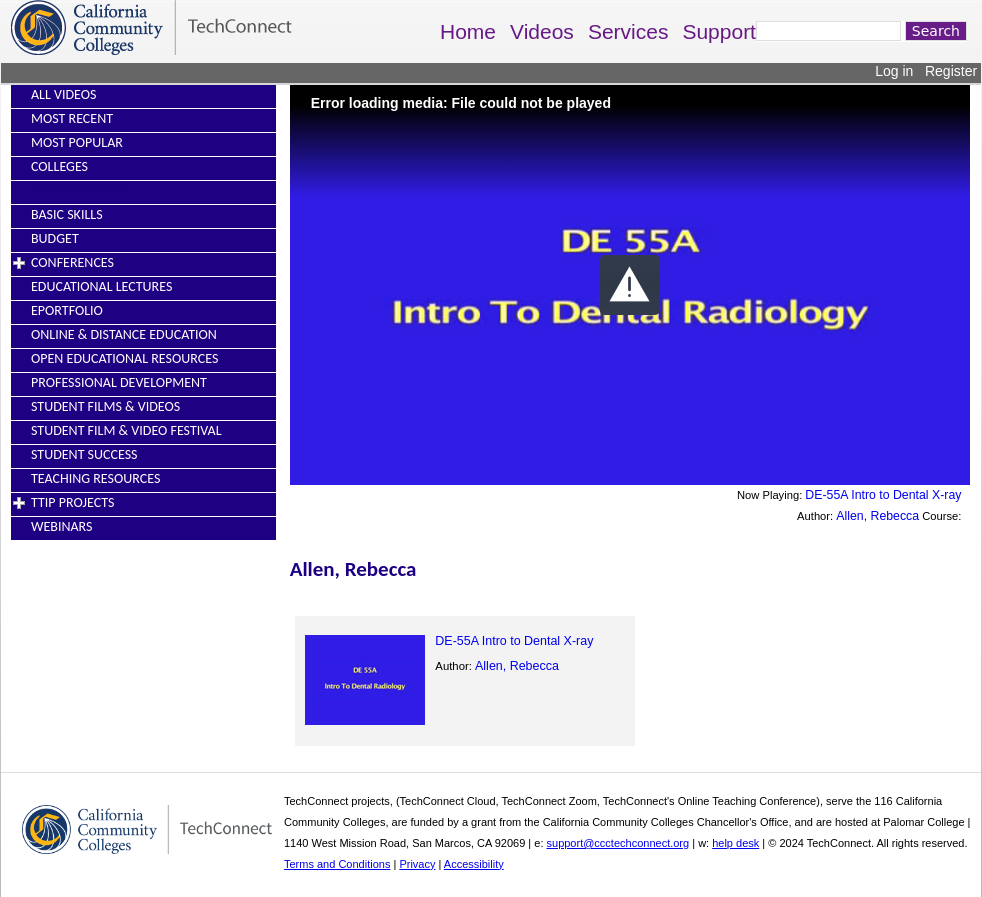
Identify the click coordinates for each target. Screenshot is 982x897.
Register (951, 71)
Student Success (84, 454)
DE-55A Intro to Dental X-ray (883, 495)
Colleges (59, 166)
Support (719, 31)
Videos (542, 31)
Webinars (61, 526)
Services (628, 31)
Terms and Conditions (337, 864)
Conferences (72, 262)
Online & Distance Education (124, 334)
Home (468, 31)
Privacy (417, 864)
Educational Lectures (101, 286)
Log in (894, 71)
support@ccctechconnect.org (618, 843)
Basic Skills (67, 214)
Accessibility (474, 864)
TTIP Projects (72, 502)
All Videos (63, 94)
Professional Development (119, 382)
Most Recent (72, 118)
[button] (630, 285)
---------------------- (78, 190)
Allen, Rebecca (877, 516)
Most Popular (77, 142)
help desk (735, 843)
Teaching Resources (95, 478)
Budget (55, 238)
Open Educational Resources (124, 358)
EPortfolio (67, 310)
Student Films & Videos (105, 406)
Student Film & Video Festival (126, 430)
